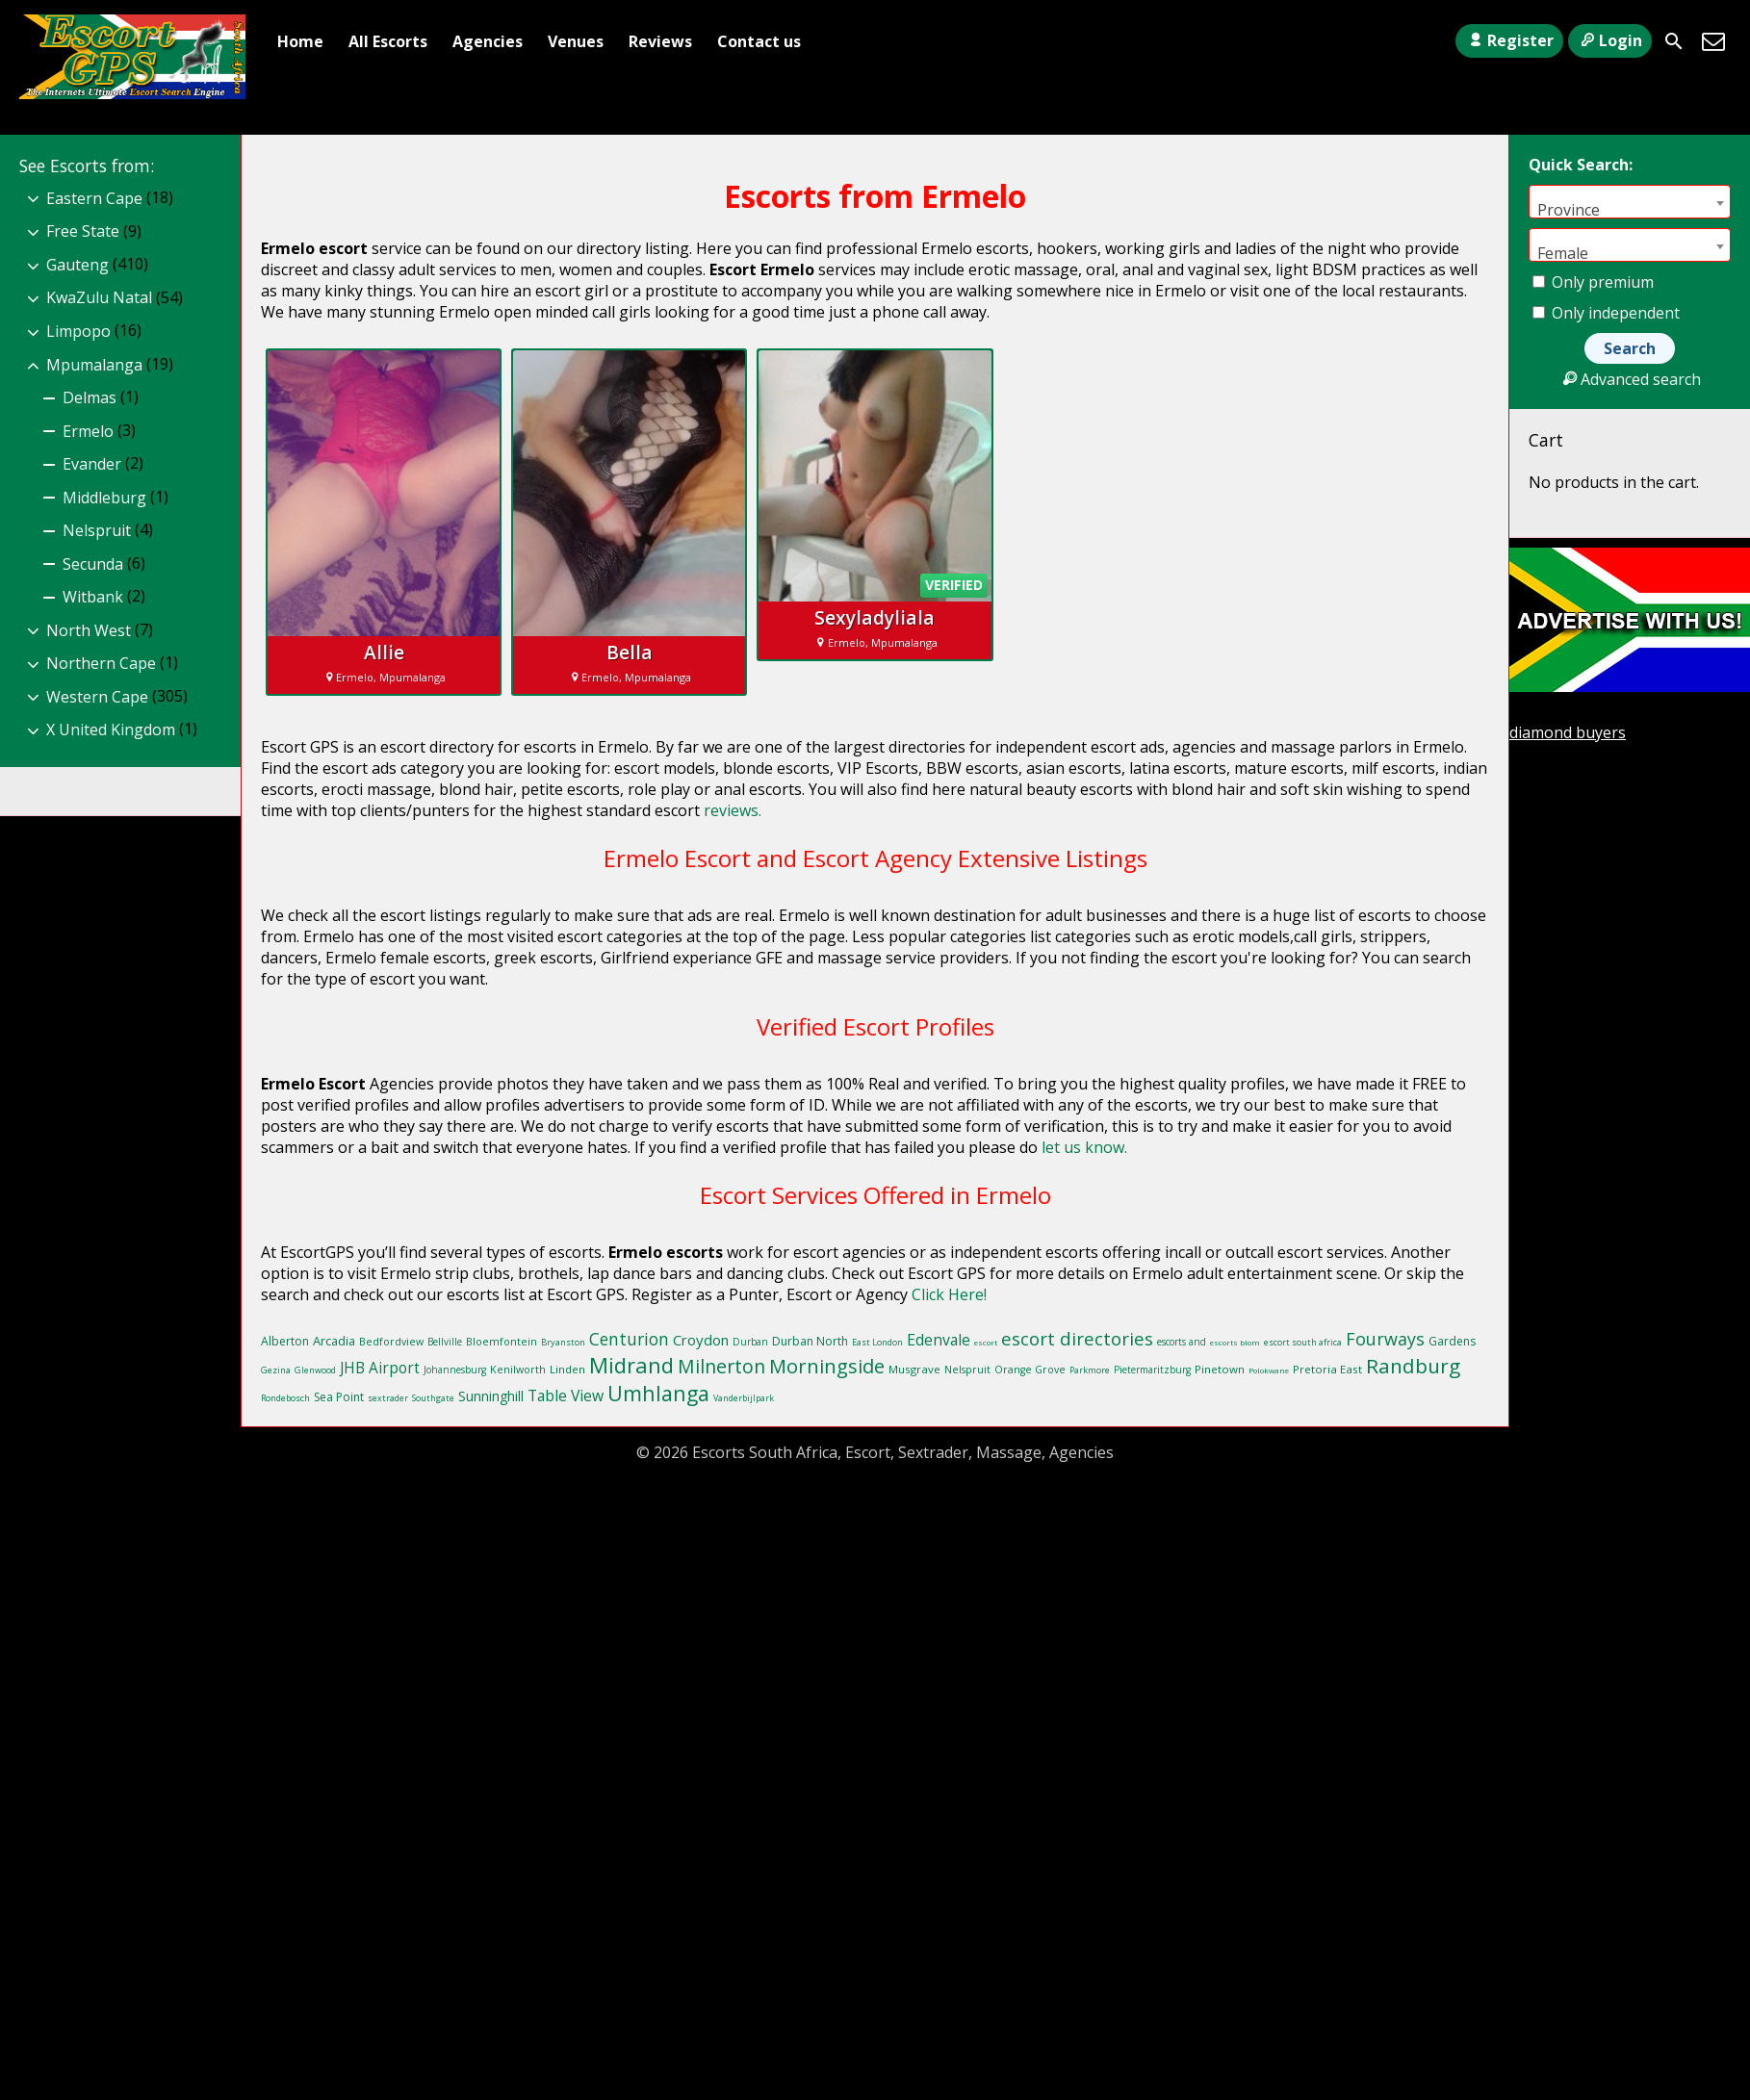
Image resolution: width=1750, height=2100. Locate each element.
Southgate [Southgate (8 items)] (433, 1398)
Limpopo (78, 331)
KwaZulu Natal (99, 297)
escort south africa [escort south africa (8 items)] (1303, 1342)
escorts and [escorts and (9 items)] (1181, 1341)
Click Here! (949, 1294)
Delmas (89, 397)
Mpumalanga (94, 364)
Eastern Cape (94, 198)
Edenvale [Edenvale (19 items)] (938, 1339)
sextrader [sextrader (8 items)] (388, 1398)
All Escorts (387, 41)
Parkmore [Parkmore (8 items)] (1089, 1370)
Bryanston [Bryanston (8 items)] (563, 1342)
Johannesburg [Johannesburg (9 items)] (455, 1369)
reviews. (732, 810)
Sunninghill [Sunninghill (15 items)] (491, 1396)
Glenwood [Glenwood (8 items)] (315, 1370)
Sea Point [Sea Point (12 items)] (339, 1397)
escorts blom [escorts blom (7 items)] (1235, 1342)
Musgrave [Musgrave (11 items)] (914, 1369)
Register (1509, 40)
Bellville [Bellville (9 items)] (444, 1341)
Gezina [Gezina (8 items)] (276, 1370)
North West (88, 630)
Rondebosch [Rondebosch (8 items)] (285, 1398)
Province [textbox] (1568, 209)
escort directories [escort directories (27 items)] (1077, 1338)
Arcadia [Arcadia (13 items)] (334, 1340)
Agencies (487, 41)
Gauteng (77, 264)
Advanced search (1629, 379)
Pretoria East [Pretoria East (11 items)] (1327, 1369)
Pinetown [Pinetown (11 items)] (1220, 1369)
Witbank (93, 596)
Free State (82, 231)
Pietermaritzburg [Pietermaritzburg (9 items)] (1152, 1369)
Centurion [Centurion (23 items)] (629, 1338)
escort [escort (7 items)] (985, 1342)
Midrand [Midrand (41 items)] (631, 1364)
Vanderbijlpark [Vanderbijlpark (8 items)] (743, 1398)
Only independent (1606, 312)
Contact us (759, 41)
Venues (576, 41)
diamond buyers (1567, 732)
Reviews (660, 41)
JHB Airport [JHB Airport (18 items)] (380, 1368)
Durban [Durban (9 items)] (750, 1341)
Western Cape (97, 696)
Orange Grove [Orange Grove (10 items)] (1030, 1369)
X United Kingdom (110, 729)
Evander (92, 463)
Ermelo (88, 431)
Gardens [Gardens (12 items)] (1452, 1341)
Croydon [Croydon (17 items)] (701, 1339)
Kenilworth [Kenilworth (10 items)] (518, 1369)
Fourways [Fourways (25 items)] (1385, 1338)
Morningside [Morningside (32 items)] (827, 1366)
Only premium (1593, 282)
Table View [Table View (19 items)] (566, 1395)
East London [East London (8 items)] (877, 1342)
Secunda (93, 564)
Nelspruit (97, 530)
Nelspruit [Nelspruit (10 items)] (967, 1369)
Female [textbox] (1562, 253)
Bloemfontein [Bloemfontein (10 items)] (501, 1341)
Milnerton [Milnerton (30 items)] (721, 1366)
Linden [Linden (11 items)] (567, 1369)
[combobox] (1630, 201)
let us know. (1084, 1147)
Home (300, 41)
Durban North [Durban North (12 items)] (810, 1341)
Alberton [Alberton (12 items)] (285, 1341)
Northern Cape (101, 663)
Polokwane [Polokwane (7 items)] (1268, 1370)
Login (1610, 40)
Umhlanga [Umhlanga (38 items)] (658, 1393)
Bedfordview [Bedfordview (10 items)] (391, 1341)
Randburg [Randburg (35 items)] (1413, 1365)
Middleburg (104, 497)
